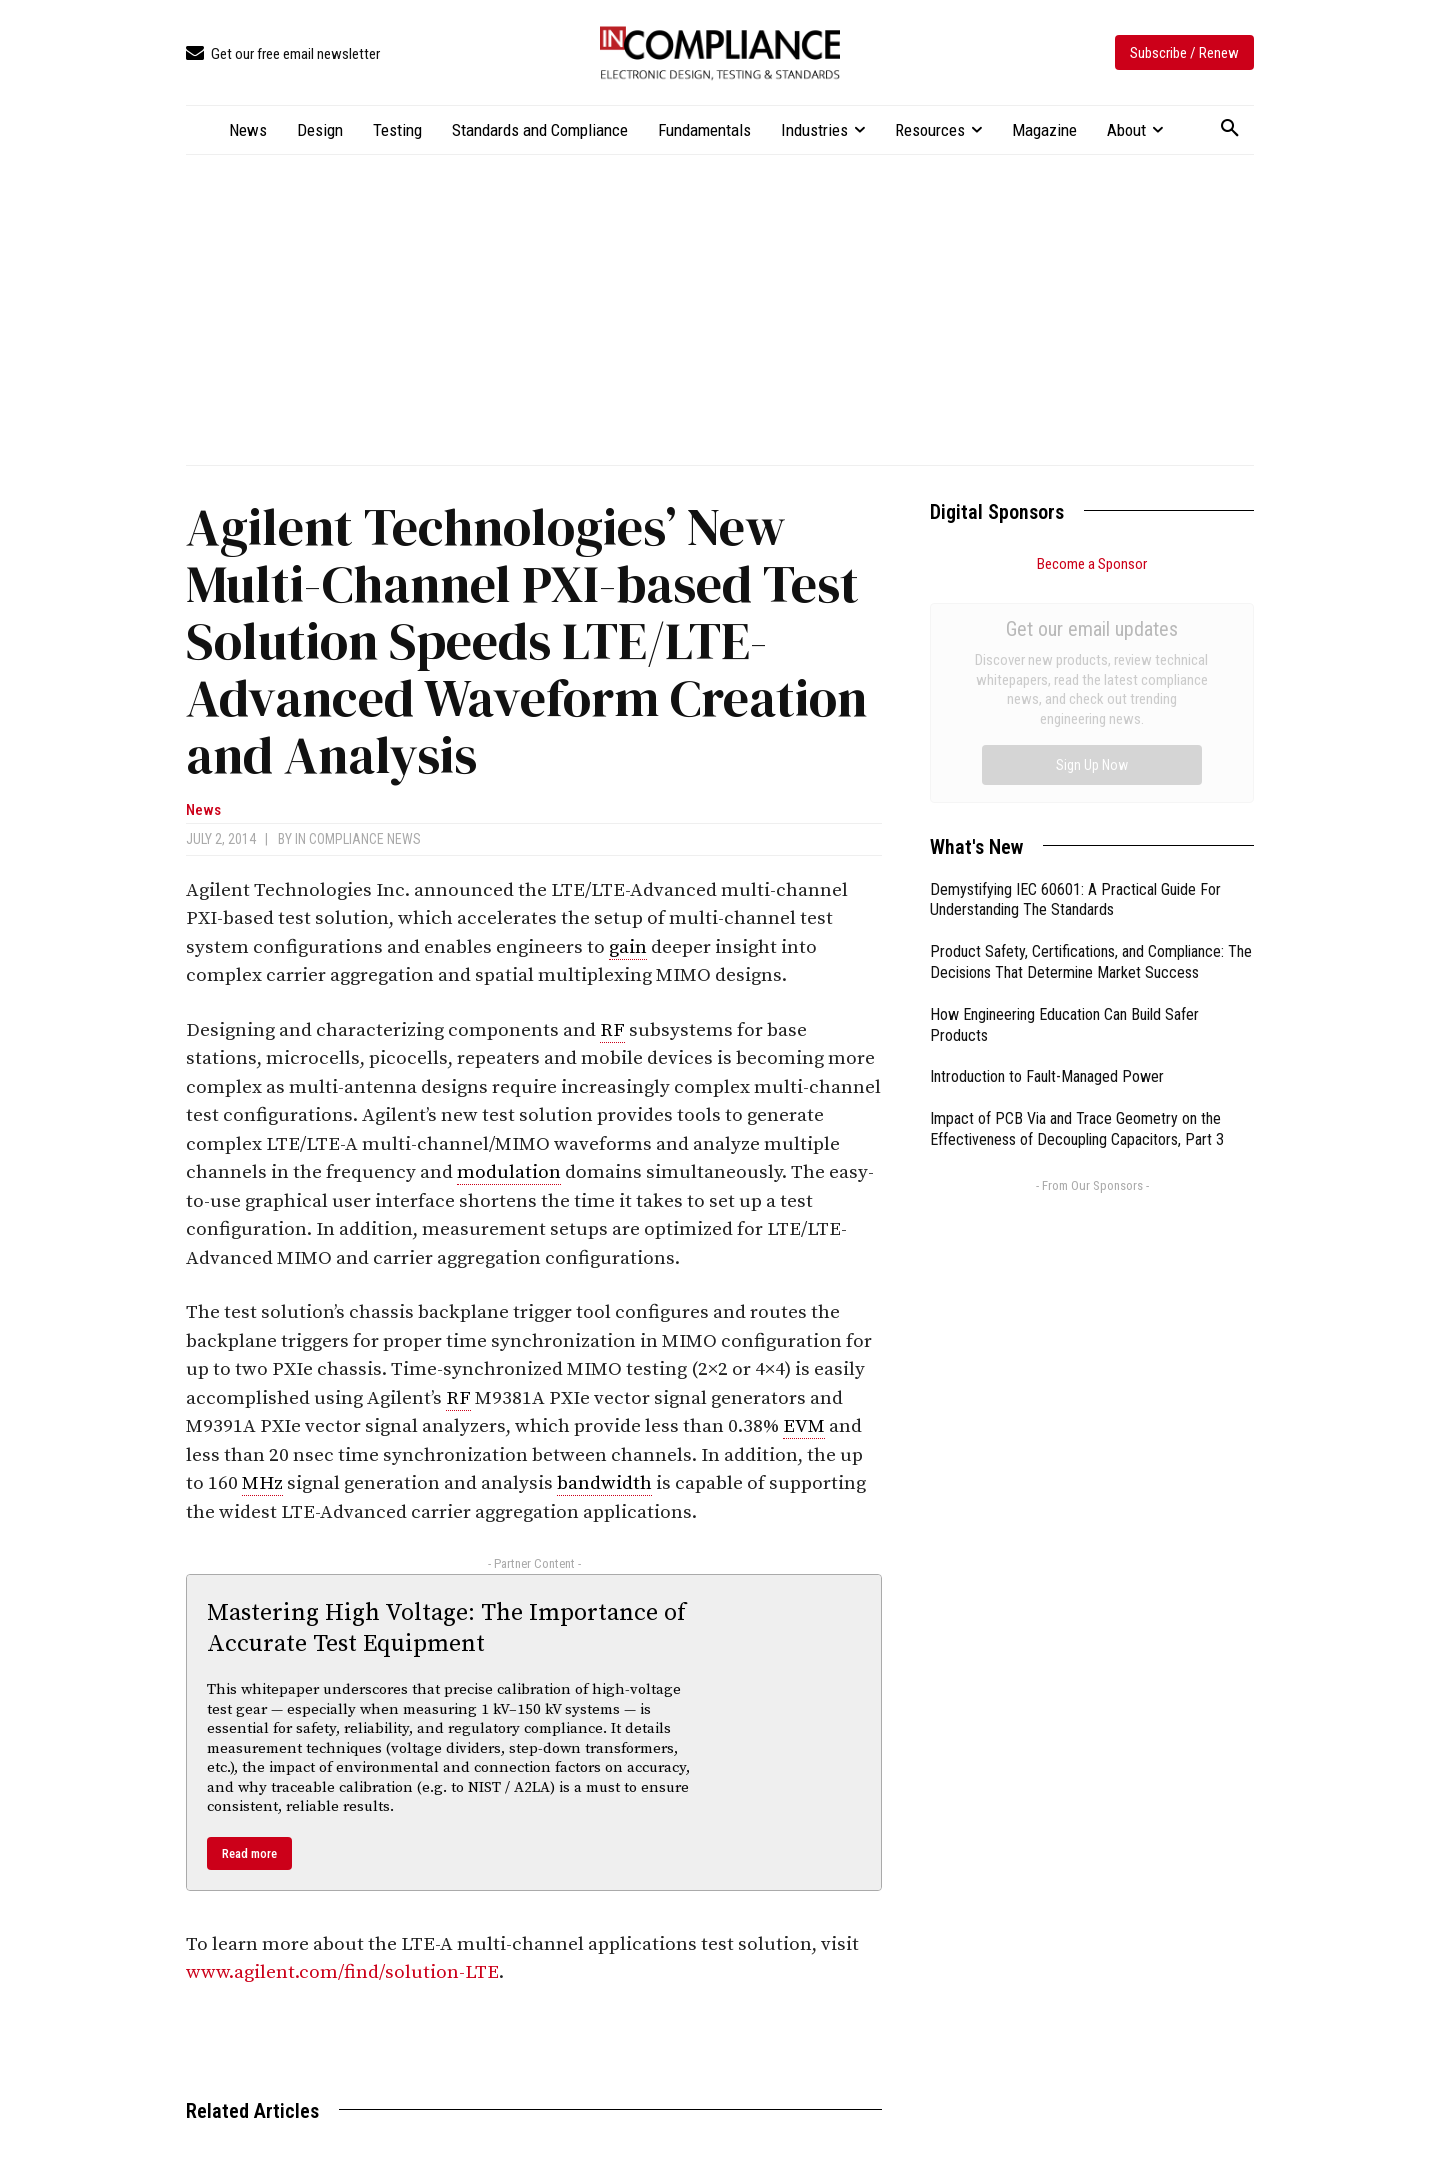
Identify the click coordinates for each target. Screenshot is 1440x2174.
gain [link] (628, 947)
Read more (249, 1853)
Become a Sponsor (1092, 564)
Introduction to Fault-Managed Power (1047, 851)
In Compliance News (358, 839)
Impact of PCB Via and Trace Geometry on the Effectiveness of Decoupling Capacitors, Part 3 (1077, 904)
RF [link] (612, 1030)
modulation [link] (509, 1172)
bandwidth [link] (604, 1483)
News (203, 810)
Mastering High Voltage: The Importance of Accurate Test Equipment (446, 1628)
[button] (1230, 129)
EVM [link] (804, 1426)
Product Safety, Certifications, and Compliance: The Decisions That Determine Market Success (1091, 737)
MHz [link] (262, 1483)
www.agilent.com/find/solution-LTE (342, 1972)
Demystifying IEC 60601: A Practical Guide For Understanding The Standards (1075, 675)
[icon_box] (283, 54)
